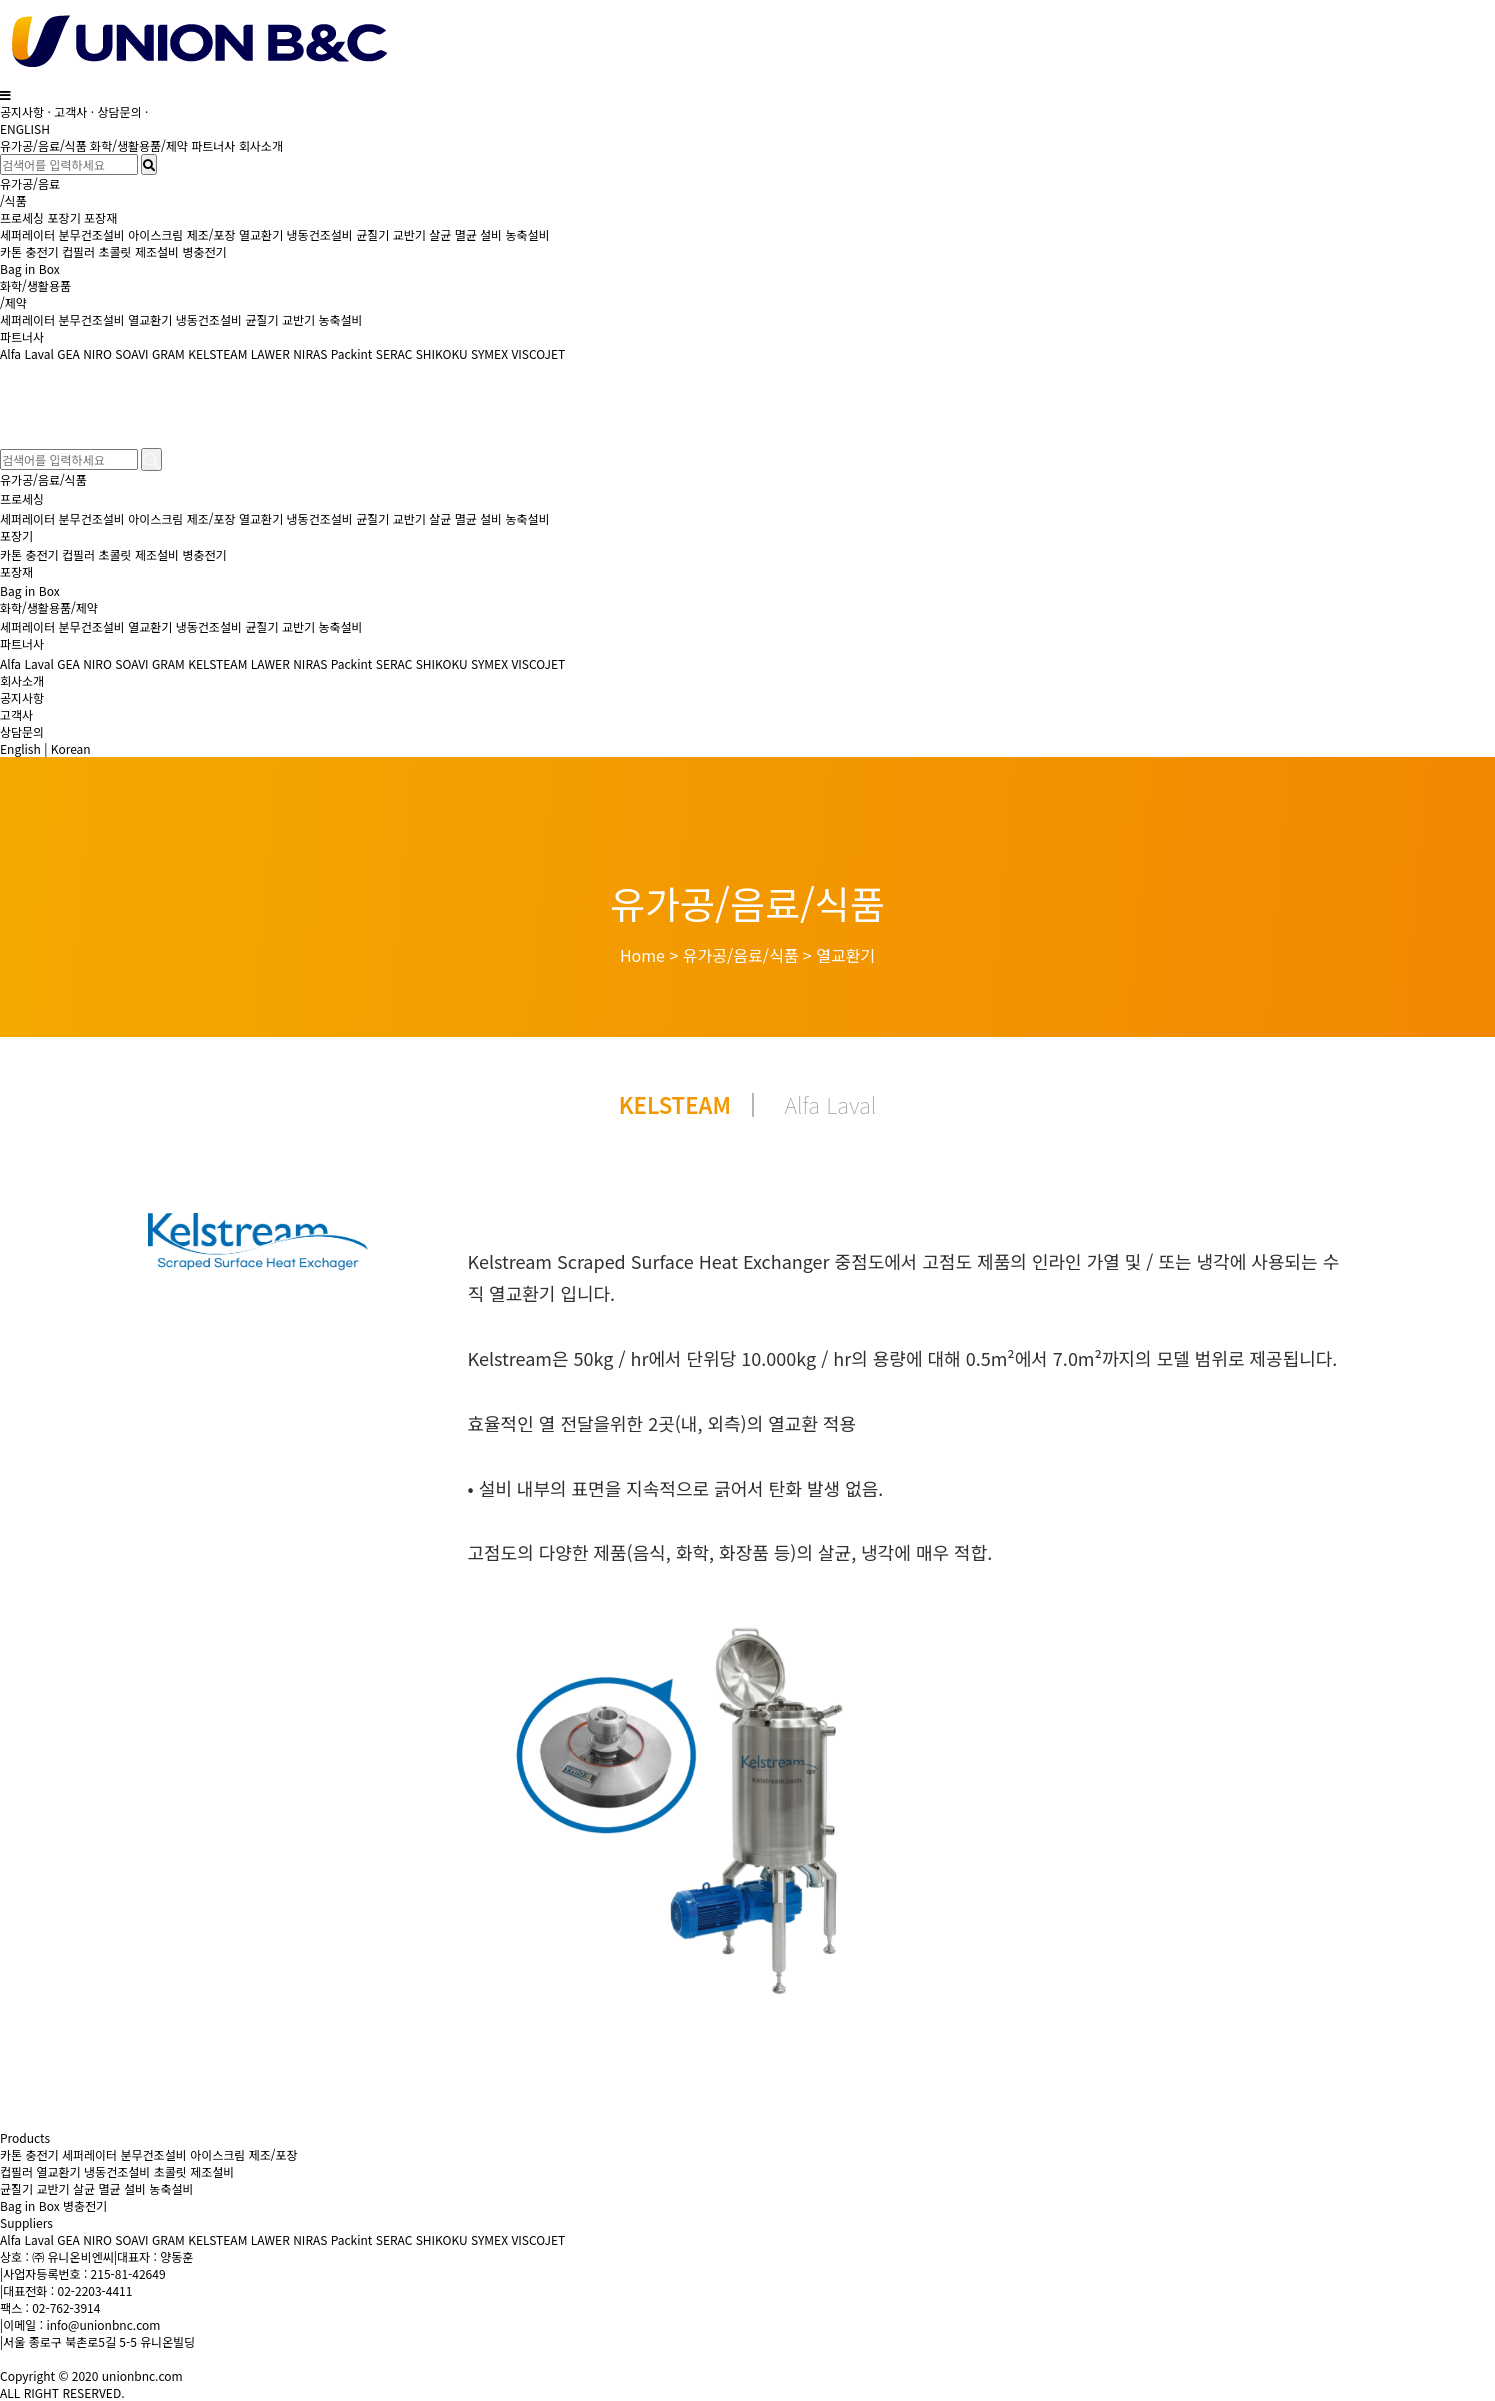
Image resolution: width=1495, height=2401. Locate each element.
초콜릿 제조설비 (138, 251)
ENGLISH (25, 128)
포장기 (64, 217)
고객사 (70, 111)
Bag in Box (30, 268)
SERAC (394, 353)
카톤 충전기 (31, 251)
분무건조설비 (92, 234)
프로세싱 (22, 217)
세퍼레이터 (27, 234)
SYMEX (489, 353)
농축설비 (528, 234)
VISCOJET (538, 353)
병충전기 (204, 251)
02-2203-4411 (94, 2290)
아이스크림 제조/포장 (181, 234)
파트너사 (213, 145)
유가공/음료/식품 (43, 145)
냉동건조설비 (320, 234)
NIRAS (310, 353)
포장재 (100, 217)
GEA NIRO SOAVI (102, 353)
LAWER (270, 353)
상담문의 (120, 111)
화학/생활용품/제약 (139, 145)
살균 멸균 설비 (465, 234)
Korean (71, 748)
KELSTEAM (217, 353)
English (20, 748)
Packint (352, 353)
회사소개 (261, 145)
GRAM (168, 353)
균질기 (372, 234)
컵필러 (78, 251)
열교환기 (261, 234)
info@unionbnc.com (103, 2324)
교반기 (409, 234)
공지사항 (22, 111)
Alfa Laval (28, 353)
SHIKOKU (442, 353)
